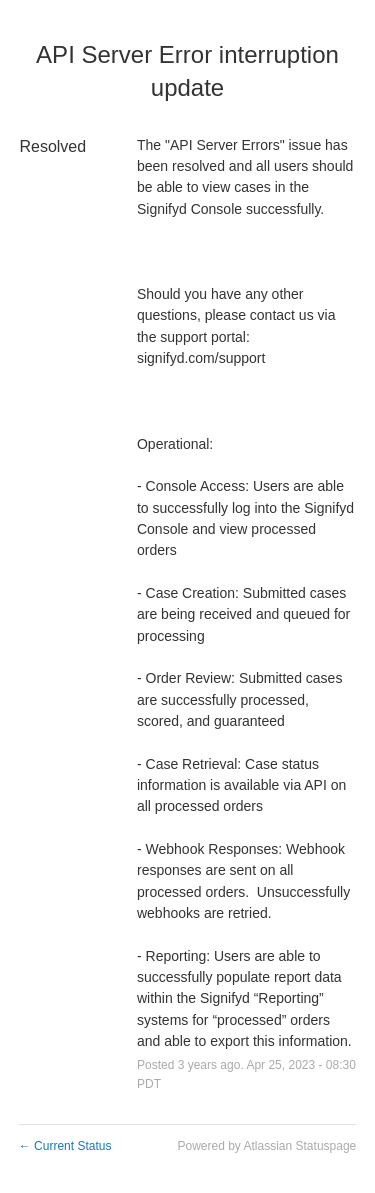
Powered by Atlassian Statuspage (266, 1146)
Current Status (65, 1146)
